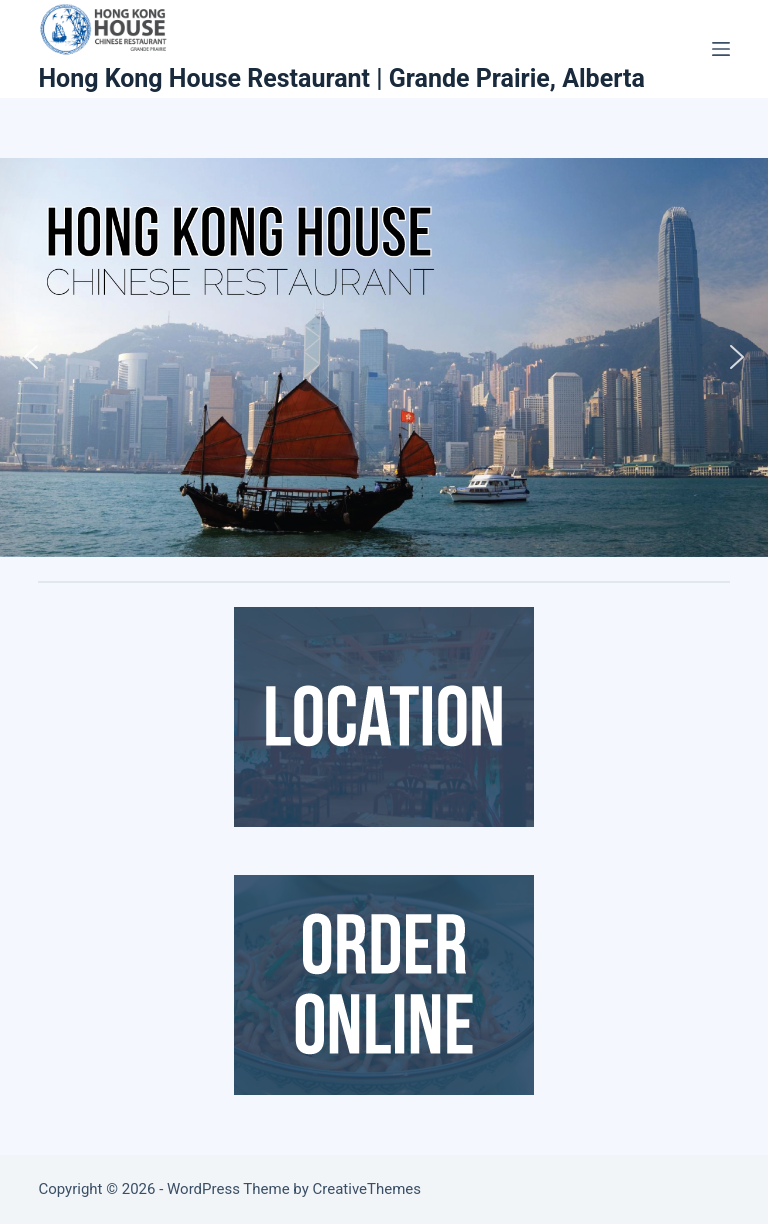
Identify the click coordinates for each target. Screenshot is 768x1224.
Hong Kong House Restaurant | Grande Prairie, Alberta (341, 78)
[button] (31, 357)
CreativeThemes (367, 1189)
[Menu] (721, 49)
